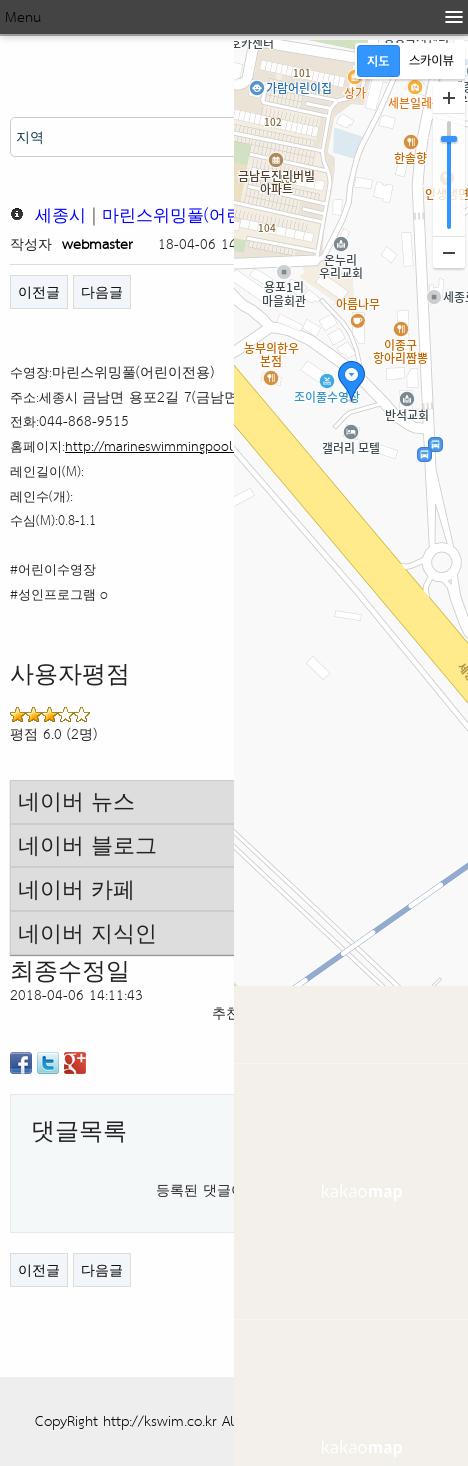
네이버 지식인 (87, 932)
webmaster (97, 243)
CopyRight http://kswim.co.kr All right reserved (183, 1420)
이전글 (39, 291)
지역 (30, 136)
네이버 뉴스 (76, 800)
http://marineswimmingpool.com (163, 446)
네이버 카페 (76, 888)
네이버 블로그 (87, 844)
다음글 (102, 291)
